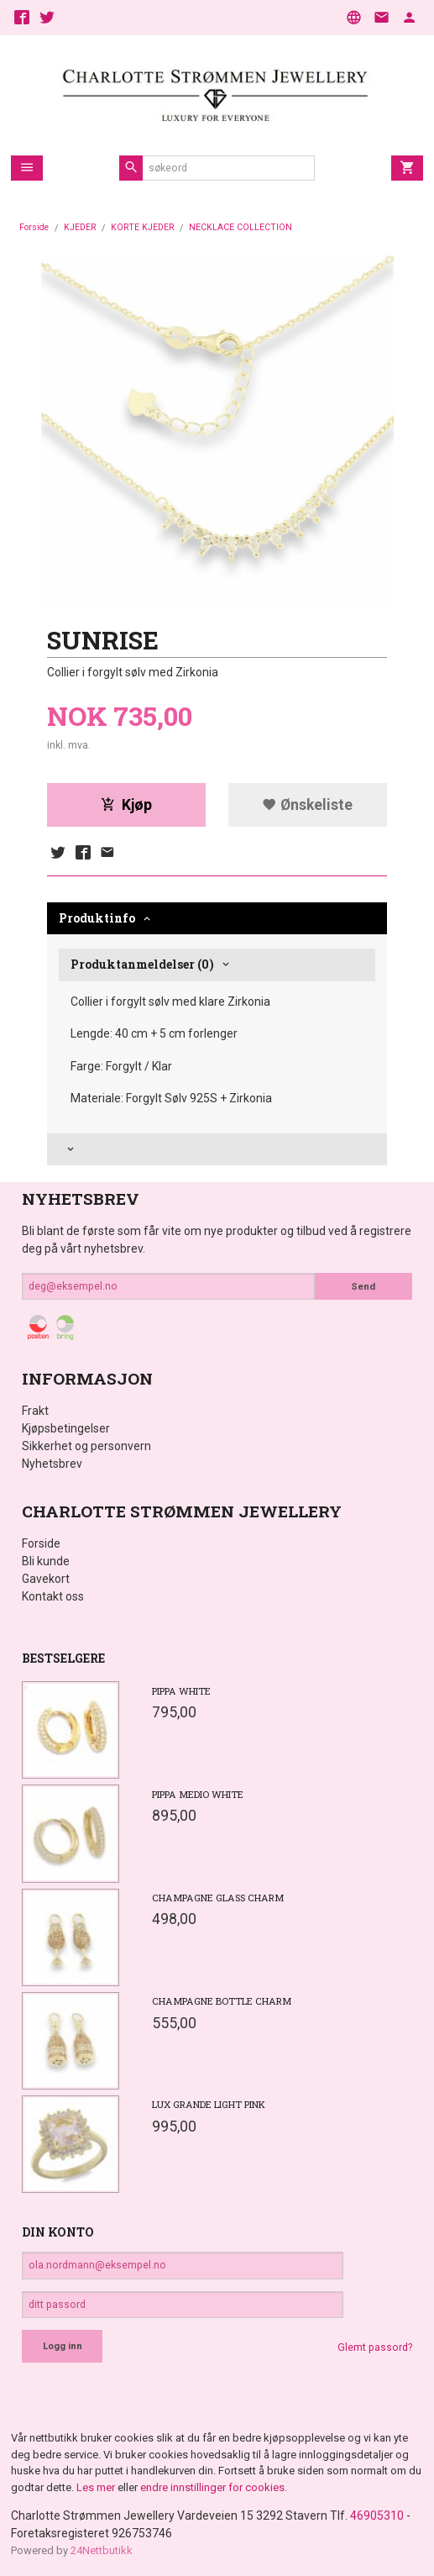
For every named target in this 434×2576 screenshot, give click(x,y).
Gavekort (46, 1578)
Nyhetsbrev (52, 1463)
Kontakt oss (53, 1596)
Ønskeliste (307, 804)
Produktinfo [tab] (97, 918)
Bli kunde (46, 1561)
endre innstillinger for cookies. (213, 2487)
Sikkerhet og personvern (86, 1446)
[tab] (217, 1149)
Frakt (35, 1410)
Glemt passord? (374, 2347)
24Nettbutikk (102, 2550)
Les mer (97, 2487)
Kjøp (126, 804)
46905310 (377, 2515)
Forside (34, 227)
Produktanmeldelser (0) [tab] (142, 964)
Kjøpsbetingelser (66, 1428)
